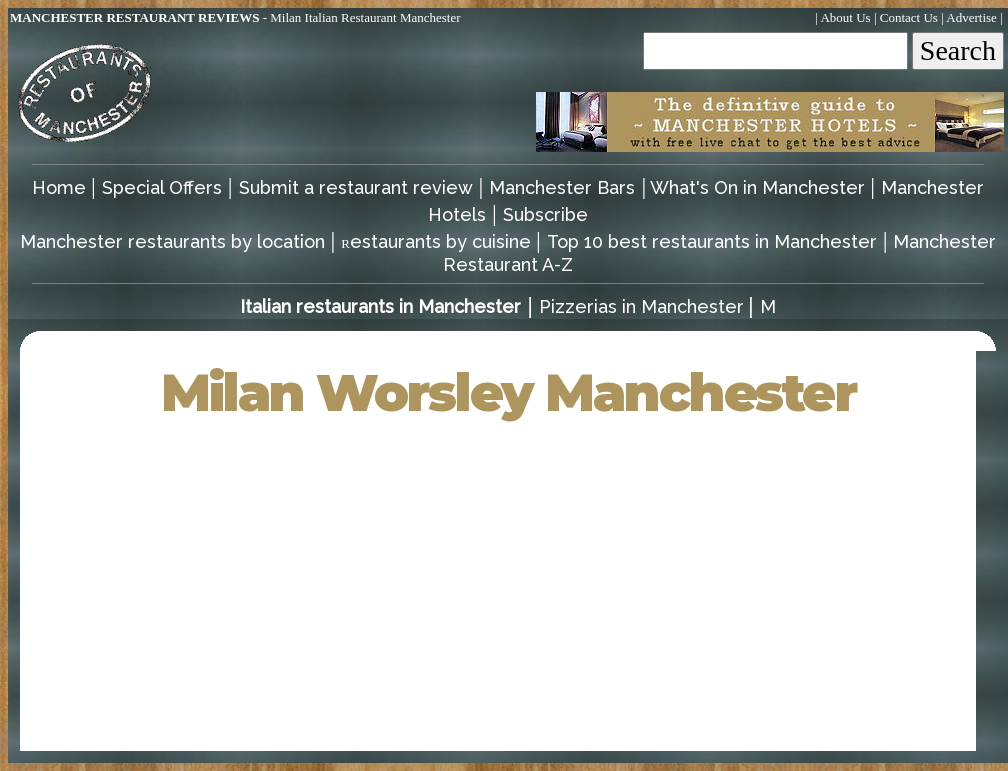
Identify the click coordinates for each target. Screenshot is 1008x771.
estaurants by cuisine (438, 241)
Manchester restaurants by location (175, 241)
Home (61, 187)
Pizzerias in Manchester (641, 306)
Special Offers (162, 187)
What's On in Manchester (760, 187)
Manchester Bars (562, 187)
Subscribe (545, 214)
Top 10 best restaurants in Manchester (712, 241)
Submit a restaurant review (356, 187)
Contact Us (909, 17)
